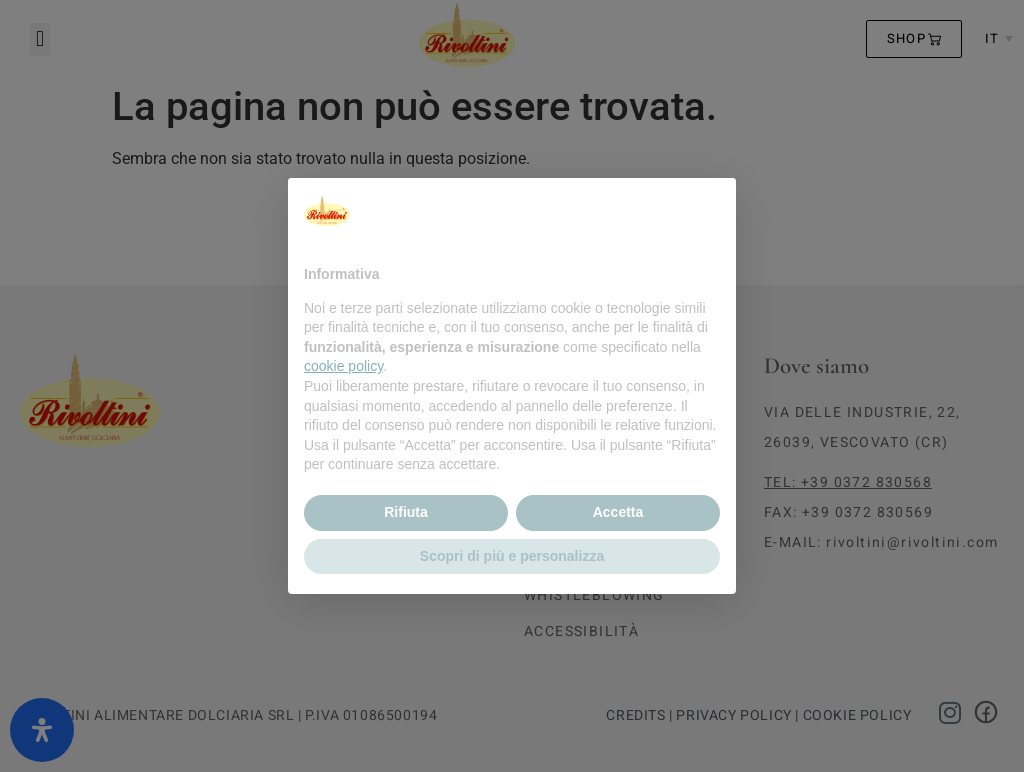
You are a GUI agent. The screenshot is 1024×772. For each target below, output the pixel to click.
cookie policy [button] (343, 366)
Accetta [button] (618, 512)
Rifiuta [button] (406, 512)
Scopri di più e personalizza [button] (512, 556)
